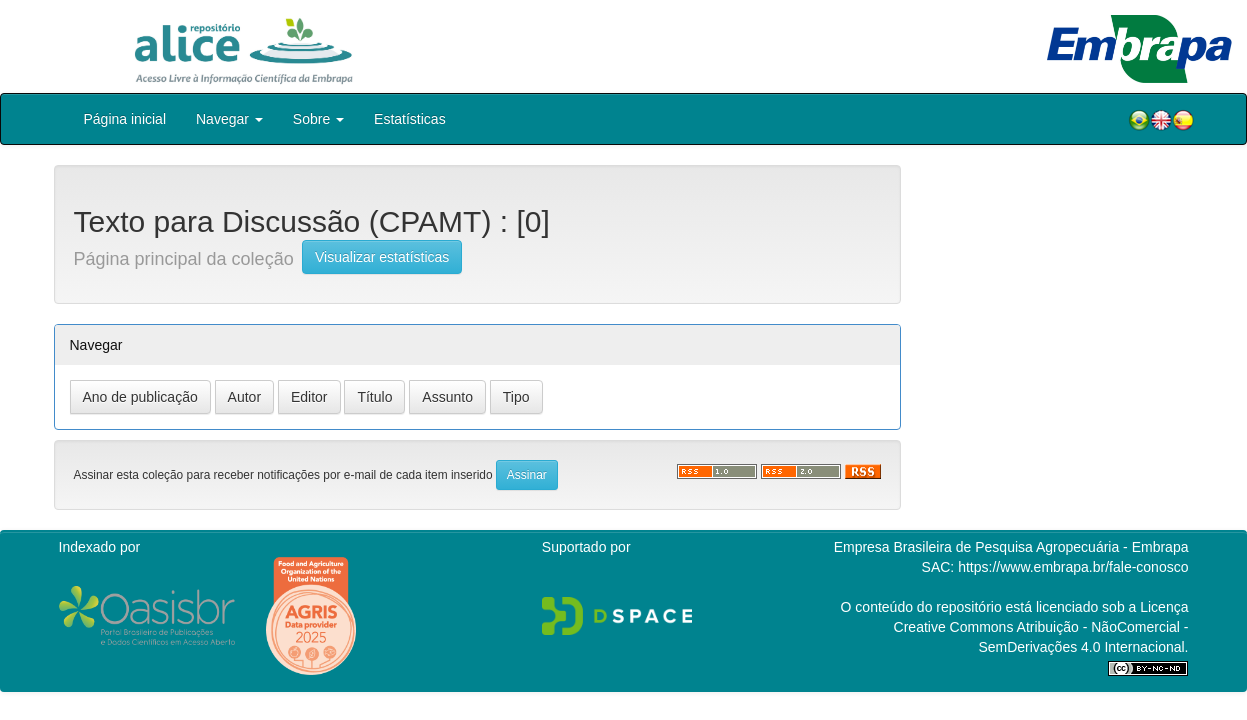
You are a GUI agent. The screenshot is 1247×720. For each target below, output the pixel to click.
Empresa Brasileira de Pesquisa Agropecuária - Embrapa (1011, 547)
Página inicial (125, 119)
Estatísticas (410, 119)
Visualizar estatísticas (382, 257)
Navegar (229, 119)
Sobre (318, 119)
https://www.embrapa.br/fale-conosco (1073, 567)
